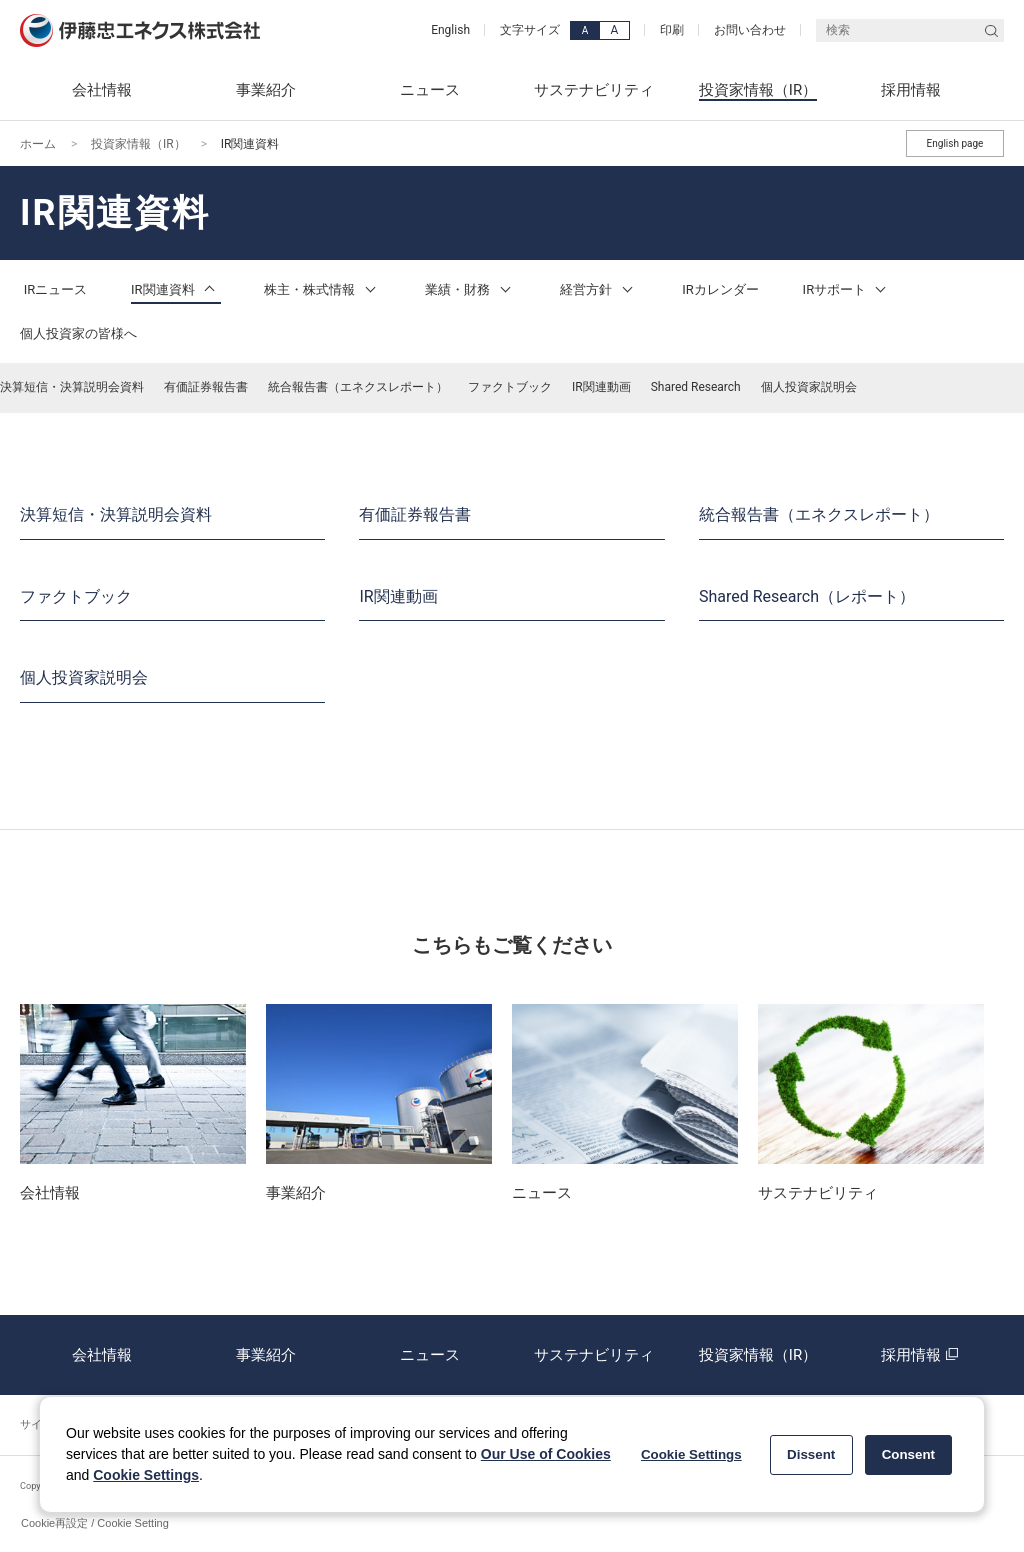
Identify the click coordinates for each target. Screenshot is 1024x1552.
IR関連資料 (176, 289)
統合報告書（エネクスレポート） (358, 387)
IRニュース (56, 289)
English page (955, 143)
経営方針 (599, 289)
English (450, 30)
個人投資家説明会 (809, 387)
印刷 (672, 30)
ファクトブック (510, 387)
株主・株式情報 (322, 289)
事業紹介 (266, 1355)
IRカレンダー (720, 289)
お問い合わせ (750, 30)
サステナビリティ (594, 1355)
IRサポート (848, 289)
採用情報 (922, 1355)
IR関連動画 (601, 387)
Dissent (811, 1454)
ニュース (430, 1355)
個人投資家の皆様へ (78, 333)
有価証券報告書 (206, 387)
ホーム (38, 144)
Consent (908, 1454)
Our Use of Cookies (546, 1454)
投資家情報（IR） (138, 144)
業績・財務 (470, 289)
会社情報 (102, 1355)
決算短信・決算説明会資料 (72, 387)
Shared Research (696, 387)
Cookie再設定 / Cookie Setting (95, 1523)
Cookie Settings (146, 1475)
